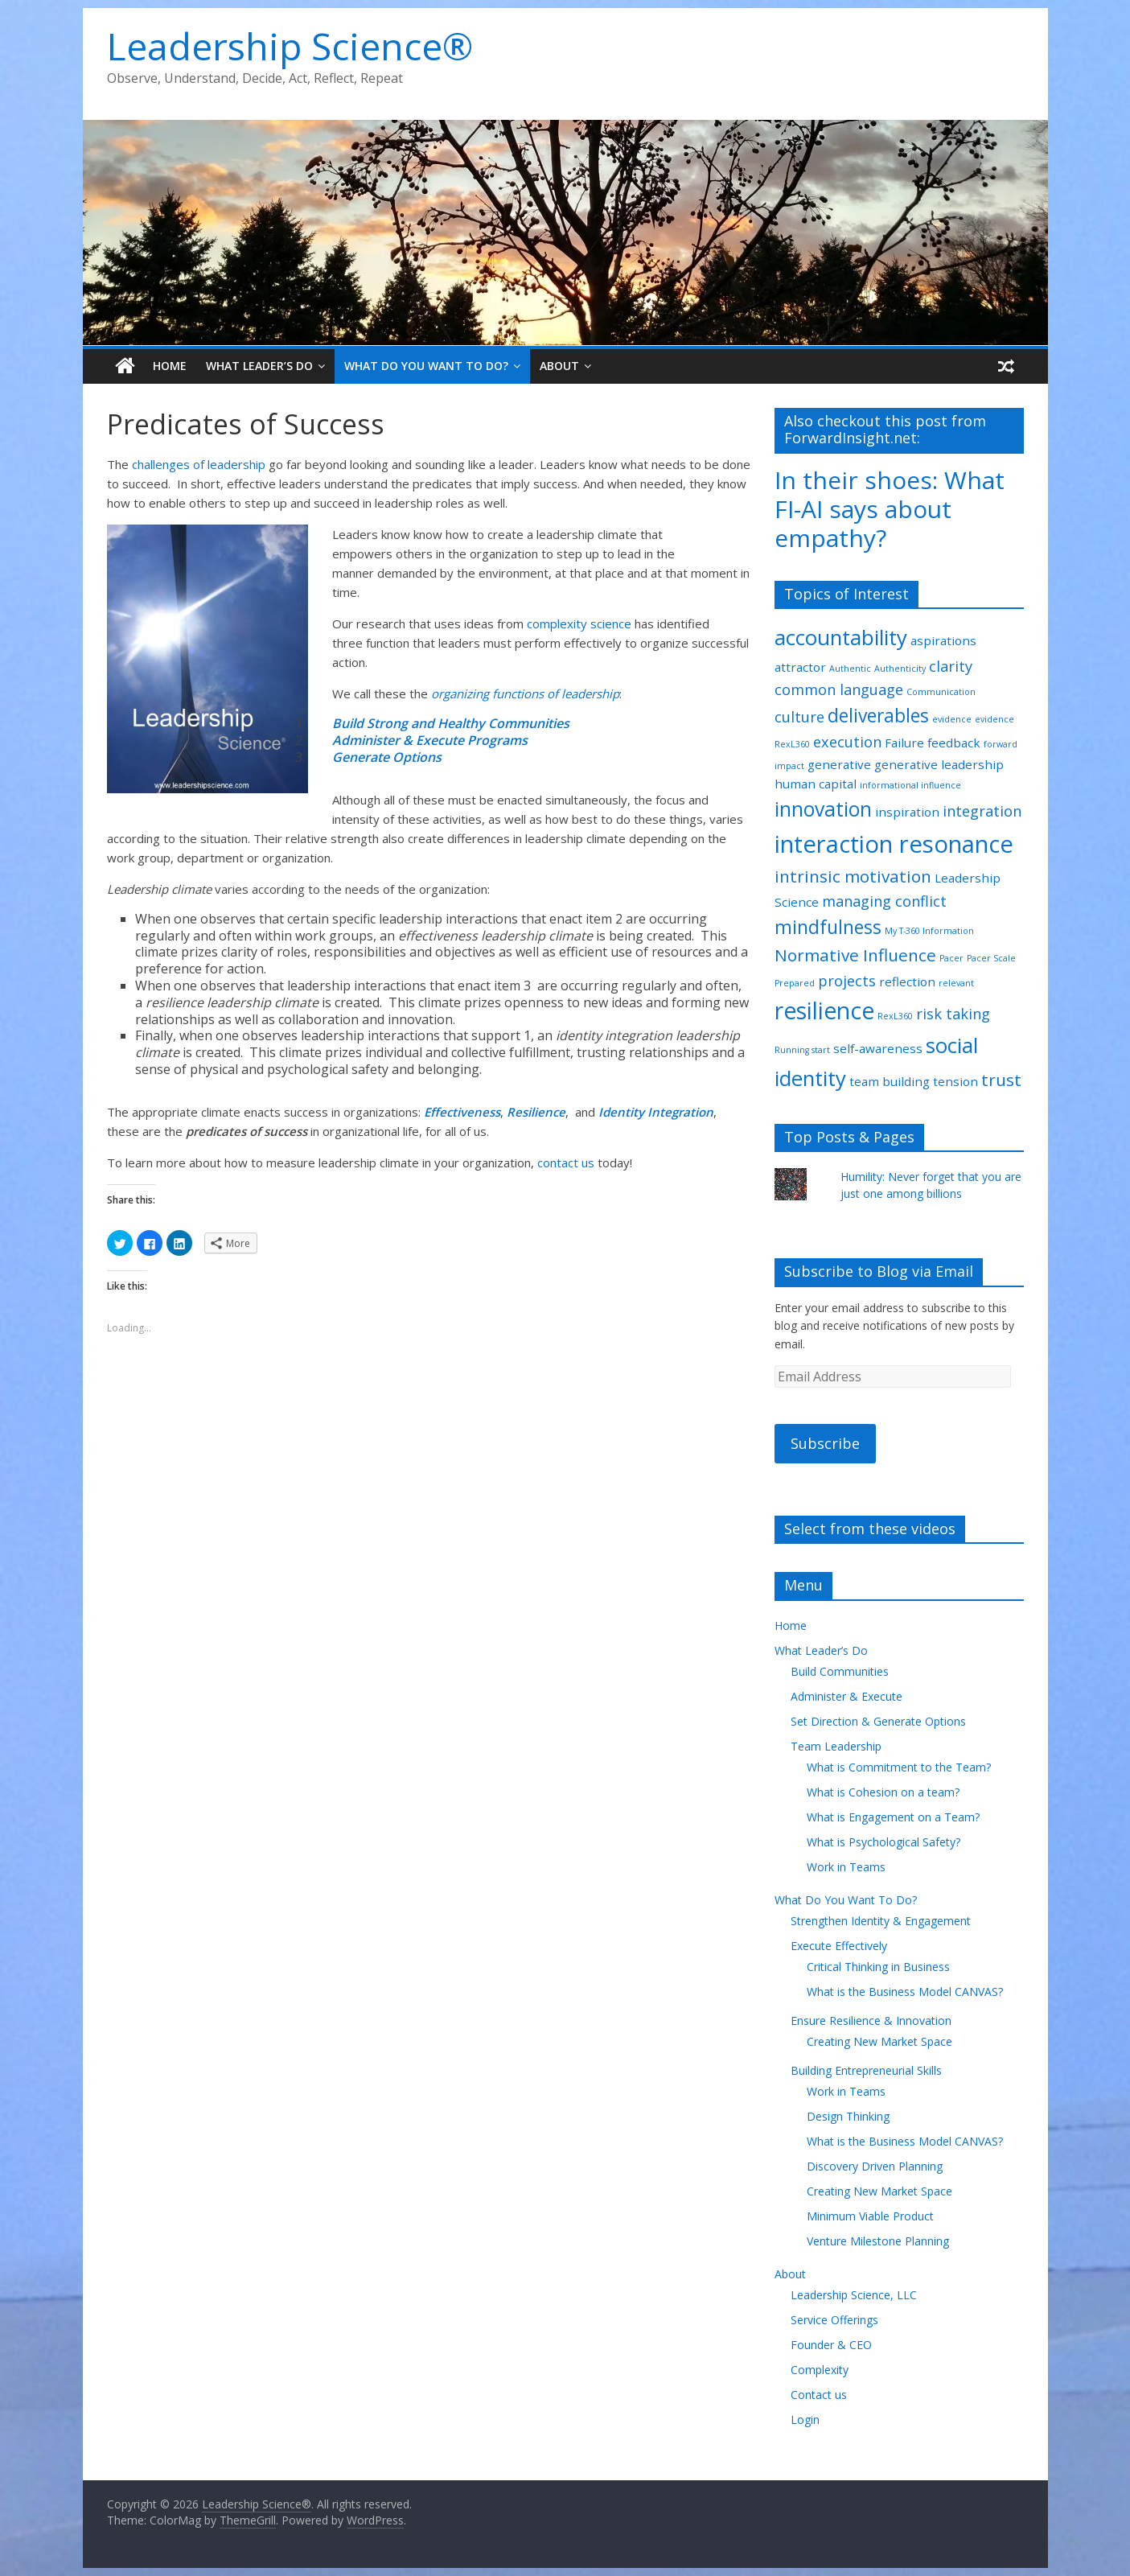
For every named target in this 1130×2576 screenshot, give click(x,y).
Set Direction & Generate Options (878, 1721)
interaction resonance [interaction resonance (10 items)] (894, 844)
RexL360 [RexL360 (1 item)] (895, 1016)
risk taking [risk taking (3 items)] (953, 1013)
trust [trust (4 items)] (1001, 1079)
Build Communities (840, 1671)
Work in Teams (846, 1866)
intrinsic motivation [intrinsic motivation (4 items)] (853, 876)
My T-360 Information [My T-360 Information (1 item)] (929, 930)
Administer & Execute (846, 1696)
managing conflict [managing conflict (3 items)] (884, 901)
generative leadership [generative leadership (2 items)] (939, 764)
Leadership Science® (290, 46)
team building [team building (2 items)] (889, 1081)
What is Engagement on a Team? (893, 1817)
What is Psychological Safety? (883, 1842)
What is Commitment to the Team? (899, 1767)
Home (170, 365)
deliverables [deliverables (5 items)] (878, 715)
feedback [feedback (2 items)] (953, 743)
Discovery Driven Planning (875, 2166)
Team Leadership (836, 1746)
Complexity (820, 2369)
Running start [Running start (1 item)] (802, 1050)
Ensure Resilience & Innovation (871, 2020)
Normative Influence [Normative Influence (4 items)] (855, 955)
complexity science (579, 623)
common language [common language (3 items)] (839, 689)
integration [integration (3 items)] (982, 811)
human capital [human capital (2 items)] (816, 784)
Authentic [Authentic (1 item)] (850, 668)
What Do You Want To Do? (426, 365)
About (559, 365)
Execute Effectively (839, 1945)
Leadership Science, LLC (854, 2294)
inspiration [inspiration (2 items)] (907, 812)
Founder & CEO (831, 2344)
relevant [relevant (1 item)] (956, 983)
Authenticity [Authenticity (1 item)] (900, 668)
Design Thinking (848, 2116)
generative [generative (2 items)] (839, 764)
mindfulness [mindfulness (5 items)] (828, 927)
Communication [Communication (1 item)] (941, 691)
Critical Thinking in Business (878, 1966)
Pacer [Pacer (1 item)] (951, 958)
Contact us (819, 2394)
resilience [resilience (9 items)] (824, 1010)
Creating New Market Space (879, 2041)
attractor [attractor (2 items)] (800, 667)
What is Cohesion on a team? (883, 1792)
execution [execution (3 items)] (847, 741)
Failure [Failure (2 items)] (904, 743)
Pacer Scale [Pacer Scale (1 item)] (991, 958)
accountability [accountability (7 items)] (841, 637)
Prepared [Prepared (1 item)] (795, 983)
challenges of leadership (198, 464)
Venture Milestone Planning (878, 2241)
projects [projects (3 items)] (847, 980)
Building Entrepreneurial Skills (866, 2070)
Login (805, 2419)
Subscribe (825, 1443)
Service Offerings (834, 2319)
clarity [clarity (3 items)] (950, 666)
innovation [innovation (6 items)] (823, 809)
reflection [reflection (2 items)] (907, 981)
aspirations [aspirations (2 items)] (943, 640)
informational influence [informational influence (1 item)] (910, 785)
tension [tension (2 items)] (955, 1081)
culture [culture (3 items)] (799, 716)
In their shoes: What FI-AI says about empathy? (890, 508)
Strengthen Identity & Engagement (881, 1920)
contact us (567, 1162)
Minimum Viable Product (870, 2216)
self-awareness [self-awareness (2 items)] (877, 1048)
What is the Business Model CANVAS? (905, 1991)
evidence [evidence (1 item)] (952, 719)
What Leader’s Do (259, 365)
